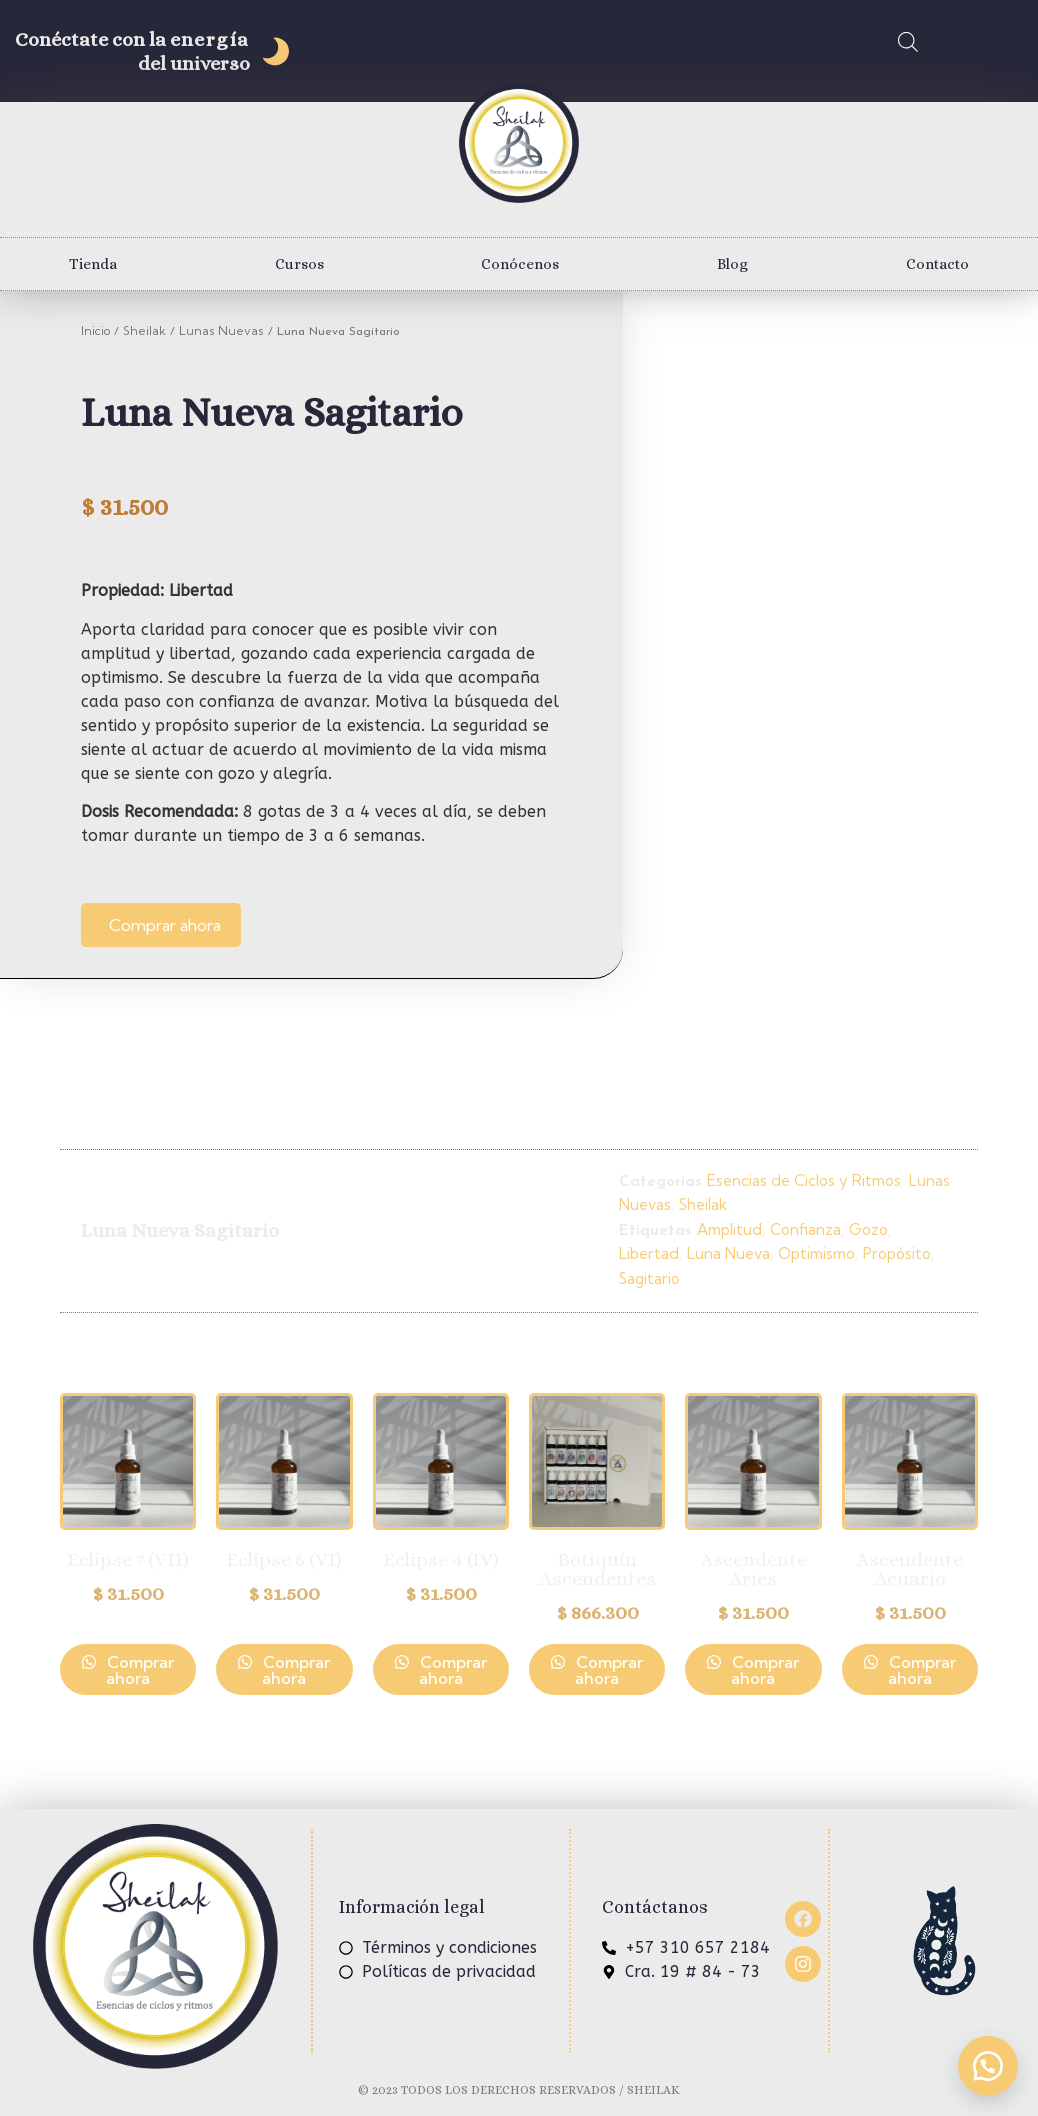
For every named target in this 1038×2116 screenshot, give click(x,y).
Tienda (93, 264)
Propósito (897, 1253)
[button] (988, 2066)
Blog (732, 264)
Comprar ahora (165, 925)
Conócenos (520, 264)
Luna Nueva (728, 1253)
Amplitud (729, 1229)
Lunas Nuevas (221, 330)
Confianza (805, 1229)
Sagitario (649, 1278)
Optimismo (816, 1253)
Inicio (95, 330)
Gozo (868, 1229)
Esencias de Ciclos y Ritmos (804, 1180)
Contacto (937, 264)
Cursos (299, 264)
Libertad (649, 1253)
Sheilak (144, 330)
